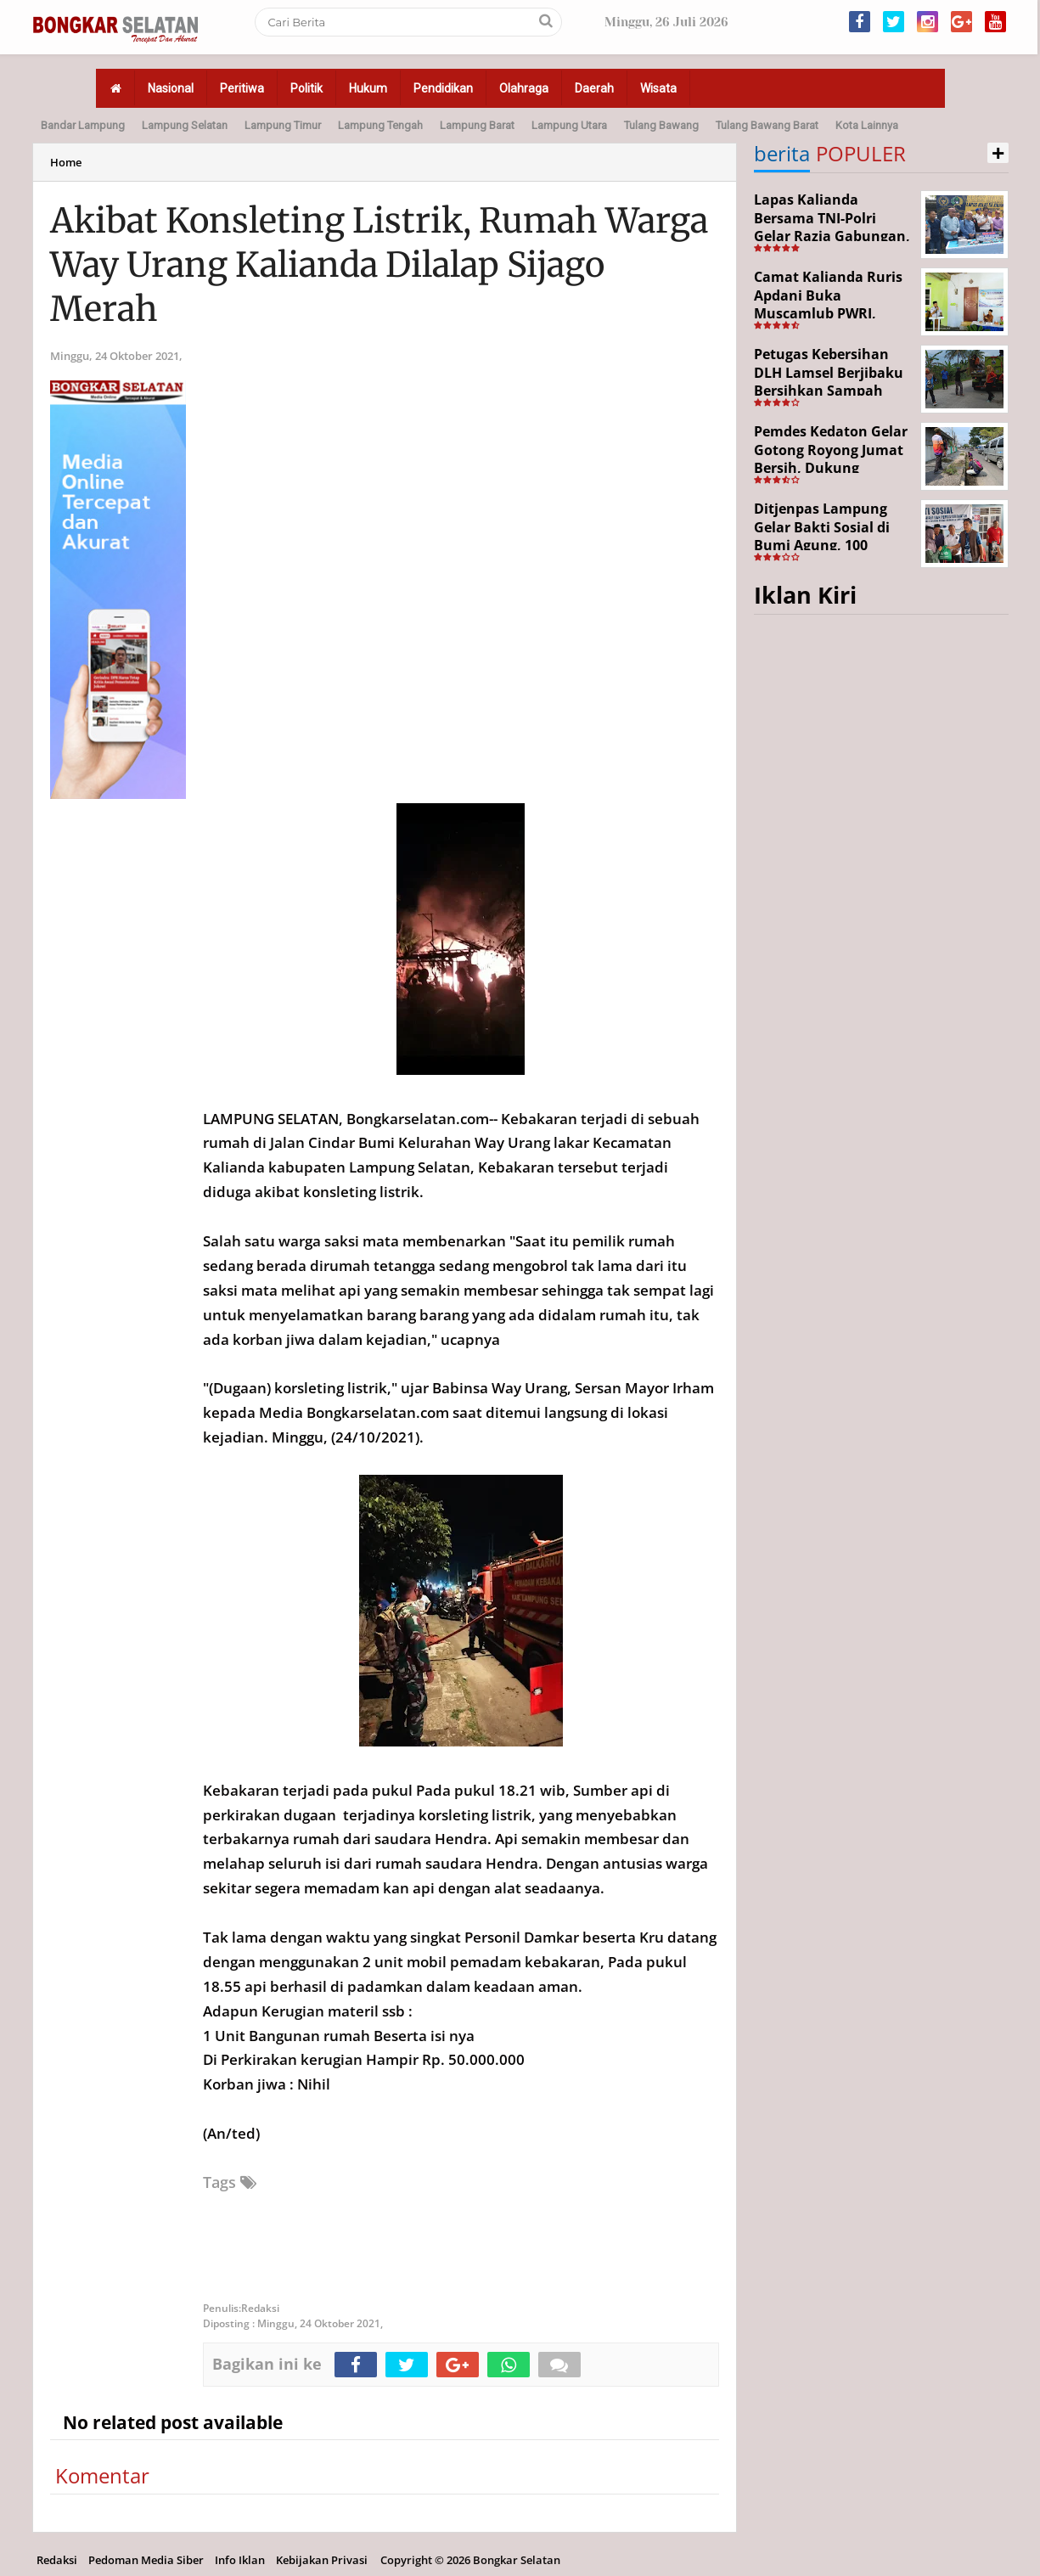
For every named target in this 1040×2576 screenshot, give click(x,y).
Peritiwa (242, 88)
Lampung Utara (569, 125)
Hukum (368, 88)
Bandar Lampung (83, 125)
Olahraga (523, 88)
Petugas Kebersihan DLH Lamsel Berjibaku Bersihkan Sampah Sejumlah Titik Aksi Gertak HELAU (828, 390)
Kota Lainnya (866, 125)
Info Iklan (240, 2560)
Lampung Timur (283, 125)
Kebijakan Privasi (322, 2560)
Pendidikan (443, 88)
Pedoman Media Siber (146, 2560)
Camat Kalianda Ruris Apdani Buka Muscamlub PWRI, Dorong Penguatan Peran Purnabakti (828, 313)
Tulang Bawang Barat (767, 125)
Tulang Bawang (661, 125)
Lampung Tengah (380, 125)
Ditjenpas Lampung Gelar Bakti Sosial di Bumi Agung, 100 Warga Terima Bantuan (833, 536)
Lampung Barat (477, 125)
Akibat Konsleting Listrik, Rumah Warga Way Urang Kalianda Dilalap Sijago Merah (379, 265)
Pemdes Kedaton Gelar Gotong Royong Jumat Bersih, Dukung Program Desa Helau (831, 459)
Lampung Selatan (185, 125)
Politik (306, 88)
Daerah (594, 88)
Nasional (171, 88)
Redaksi (57, 2560)
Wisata (658, 88)
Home (66, 162)
